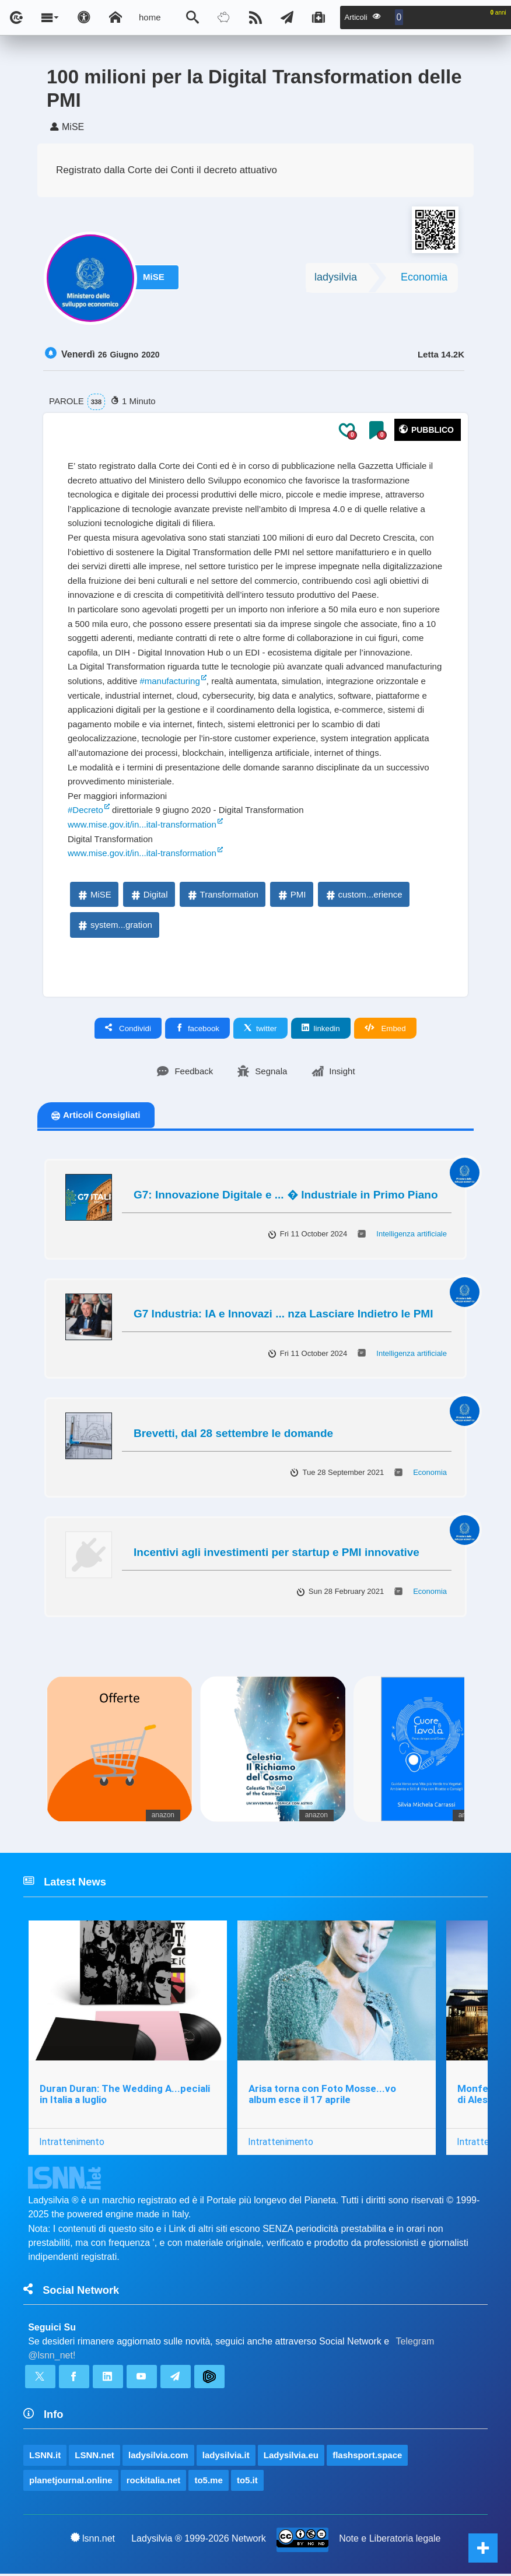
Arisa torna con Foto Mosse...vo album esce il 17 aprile (322, 2096)
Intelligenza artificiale (411, 1236)
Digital (149, 897)
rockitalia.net (154, 2482)
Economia (424, 279)
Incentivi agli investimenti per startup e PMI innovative (276, 1554)
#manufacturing (169, 683)
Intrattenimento (71, 2144)
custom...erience (363, 897)
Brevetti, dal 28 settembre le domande (233, 1435)
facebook (197, 1030)
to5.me (208, 2482)
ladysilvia (335, 279)
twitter (260, 1030)
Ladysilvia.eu (291, 2457)
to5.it (247, 2482)
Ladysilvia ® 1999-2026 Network (198, 2541)
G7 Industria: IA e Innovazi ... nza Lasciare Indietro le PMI (283, 1316)
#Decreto (85, 812)
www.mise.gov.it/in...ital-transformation (142, 827)
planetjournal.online (71, 2482)
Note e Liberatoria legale (389, 2541)
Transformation (222, 897)
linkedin (321, 1030)
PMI (291, 897)
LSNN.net (94, 2457)
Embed (385, 1030)
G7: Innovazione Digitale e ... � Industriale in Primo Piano (286, 1197)
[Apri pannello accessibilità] (84, 17)
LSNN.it (45, 2457)
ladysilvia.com (158, 2457)
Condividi (128, 1030)
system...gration (114, 927)
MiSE (156, 280)
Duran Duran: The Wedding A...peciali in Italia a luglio (125, 2096)
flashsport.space (367, 2457)
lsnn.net (93, 2540)
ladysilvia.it (226, 2457)
